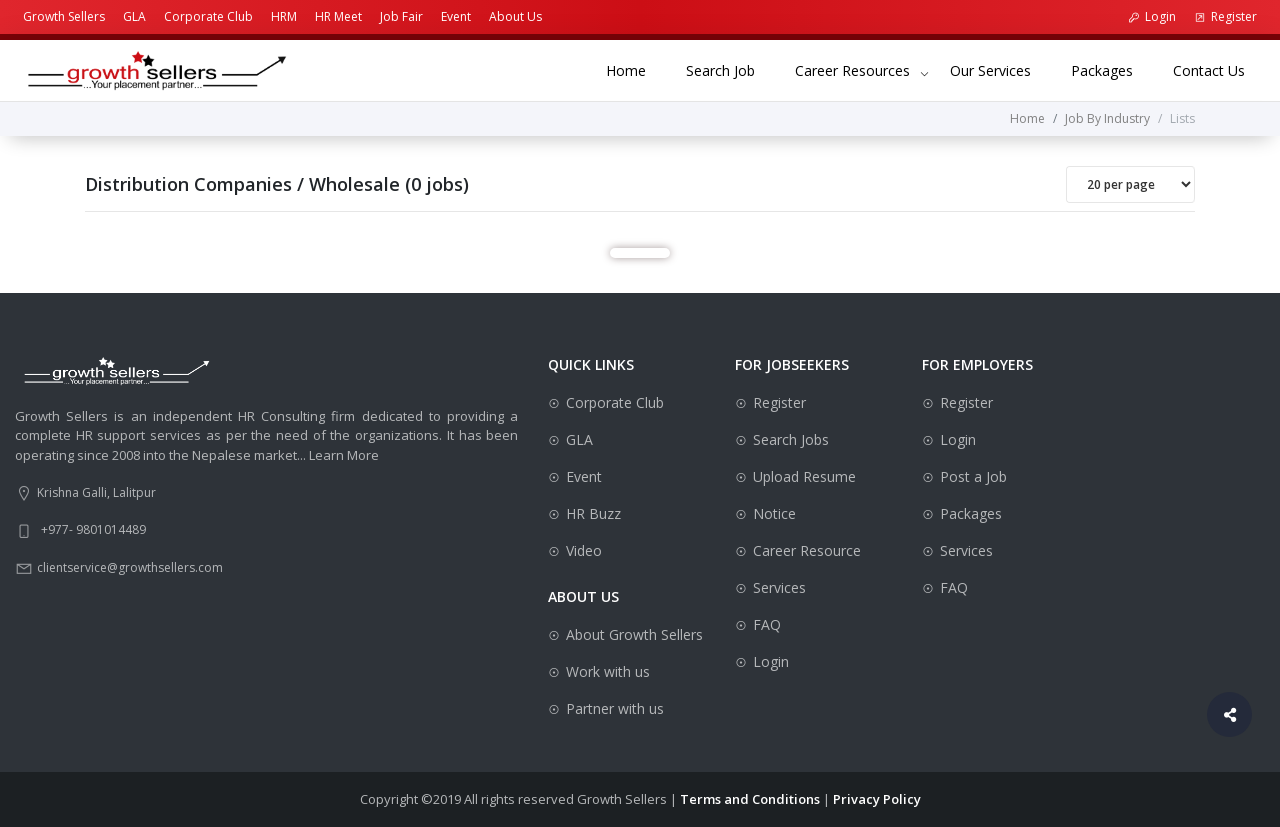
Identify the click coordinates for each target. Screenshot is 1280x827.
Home (636, 69)
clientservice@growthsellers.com (130, 567)
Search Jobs (791, 439)
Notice (774, 513)
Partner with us (615, 708)
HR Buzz (593, 513)
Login (1152, 16)
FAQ (767, 624)
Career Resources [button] (852, 70)
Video (584, 550)
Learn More (344, 455)
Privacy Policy (877, 799)
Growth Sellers (64, 16)
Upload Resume (804, 476)
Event (456, 16)
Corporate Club (208, 16)
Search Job (730, 69)
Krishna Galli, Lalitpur (96, 492)
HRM (284, 16)
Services (779, 587)
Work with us (608, 671)
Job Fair (401, 16)
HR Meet (338, 16)
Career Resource (807, 550)
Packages (1112, 69)
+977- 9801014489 (93, 529)
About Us (515, 16)
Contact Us (1219, 69)
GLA (134, 16)
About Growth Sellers (634, 634)
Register (1225, 16)
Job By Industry (1107, 118)
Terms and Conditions (750, 799)
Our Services (1000, 69)
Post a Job (973, 476)
